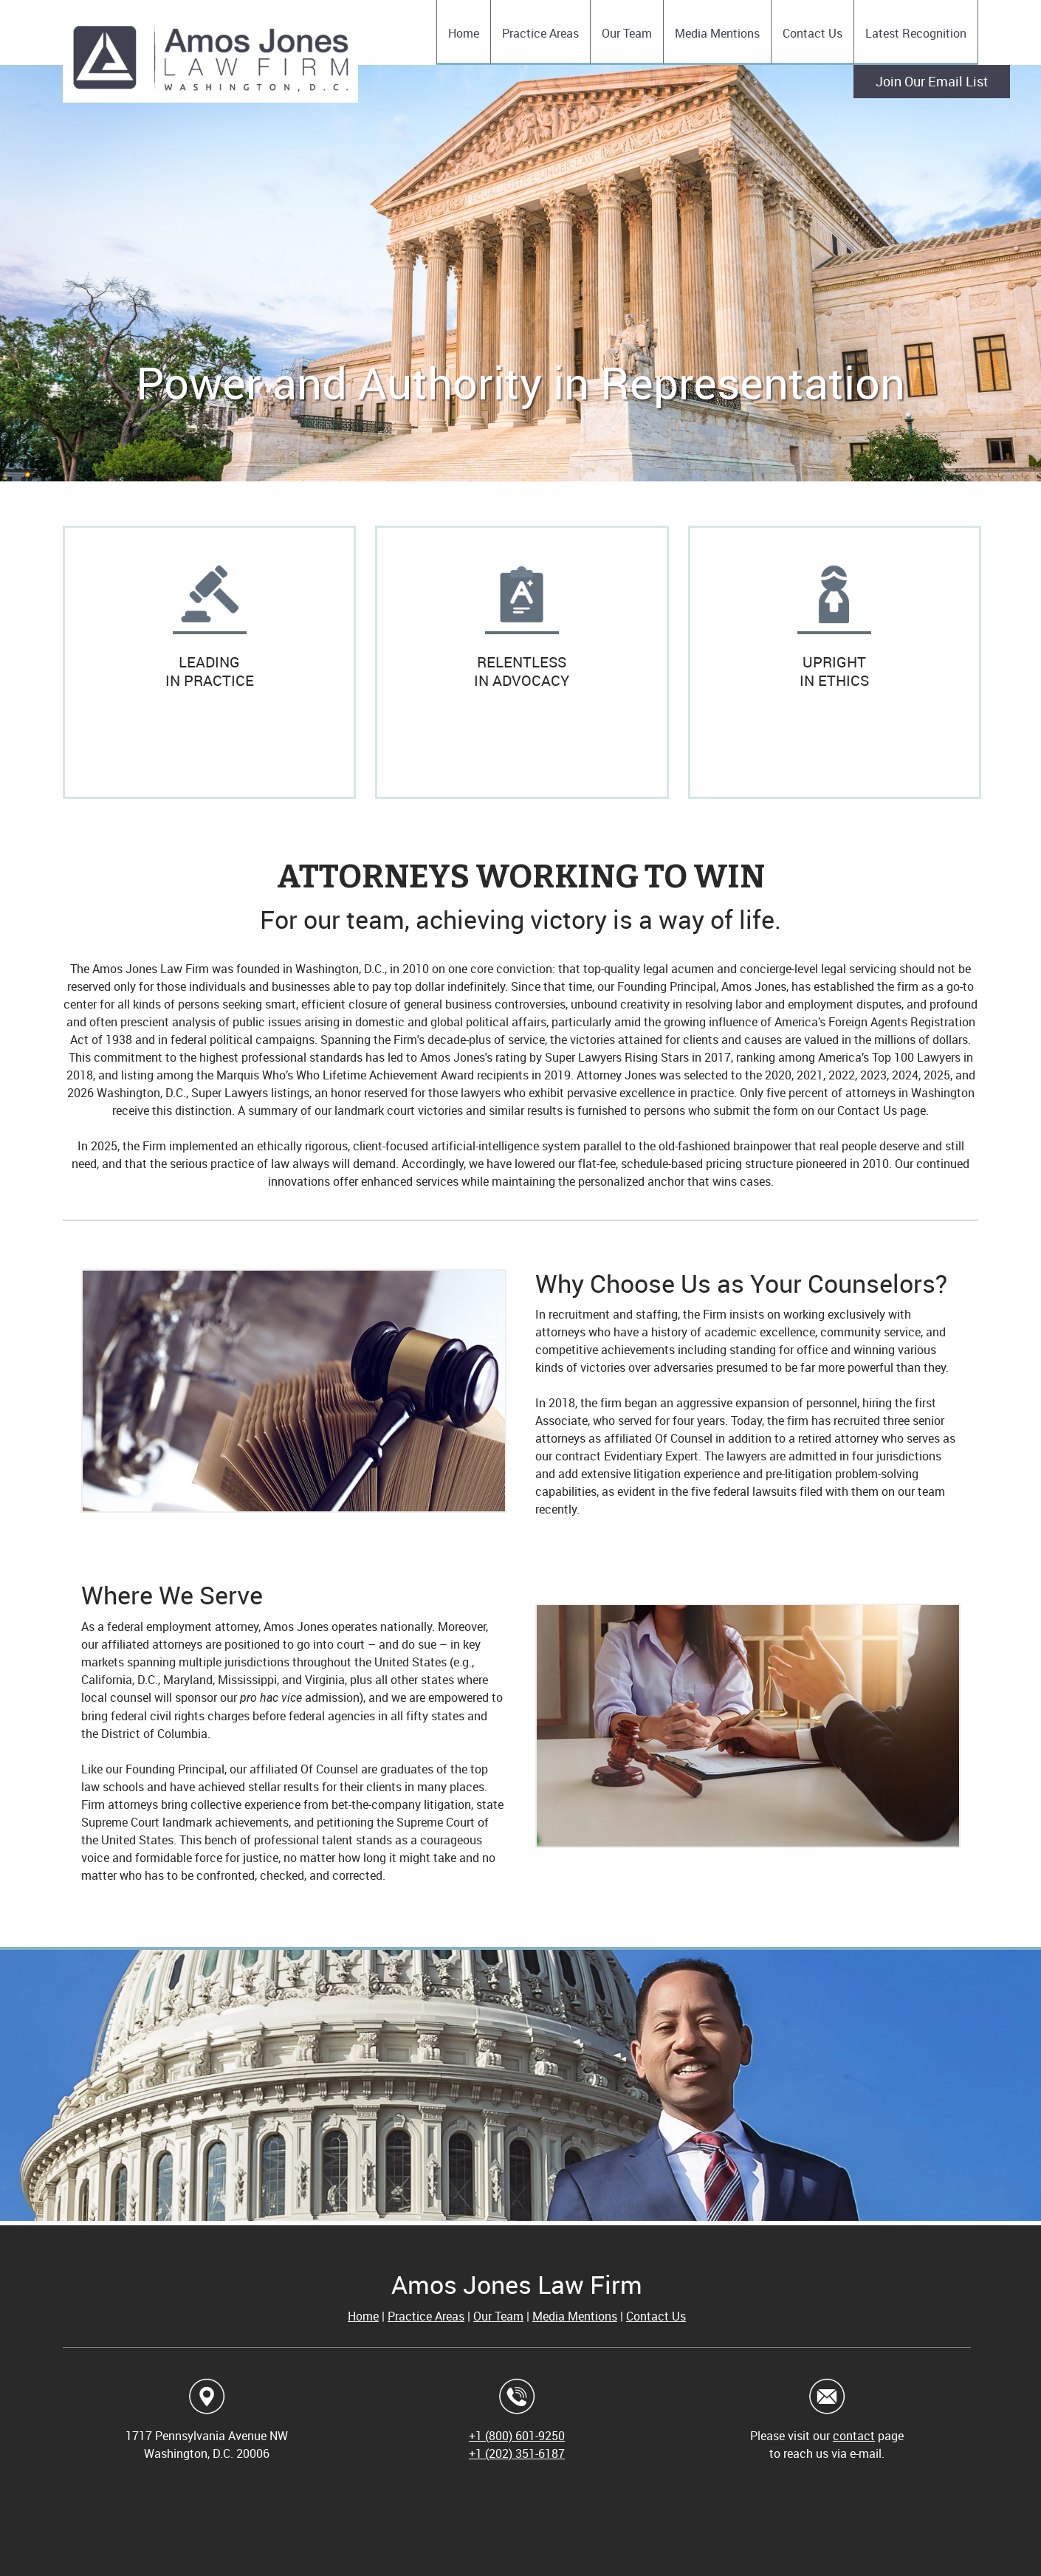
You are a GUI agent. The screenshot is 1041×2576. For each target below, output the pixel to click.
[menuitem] (463, 32)
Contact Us (656, 2316)
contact (854, 2436)
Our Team (498, 2316)
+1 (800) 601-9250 (517, 2436)
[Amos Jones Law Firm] (210, 60)
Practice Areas (426, 2316)
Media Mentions (574, 2316)
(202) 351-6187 (525, 2453)
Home (363, 2316)
